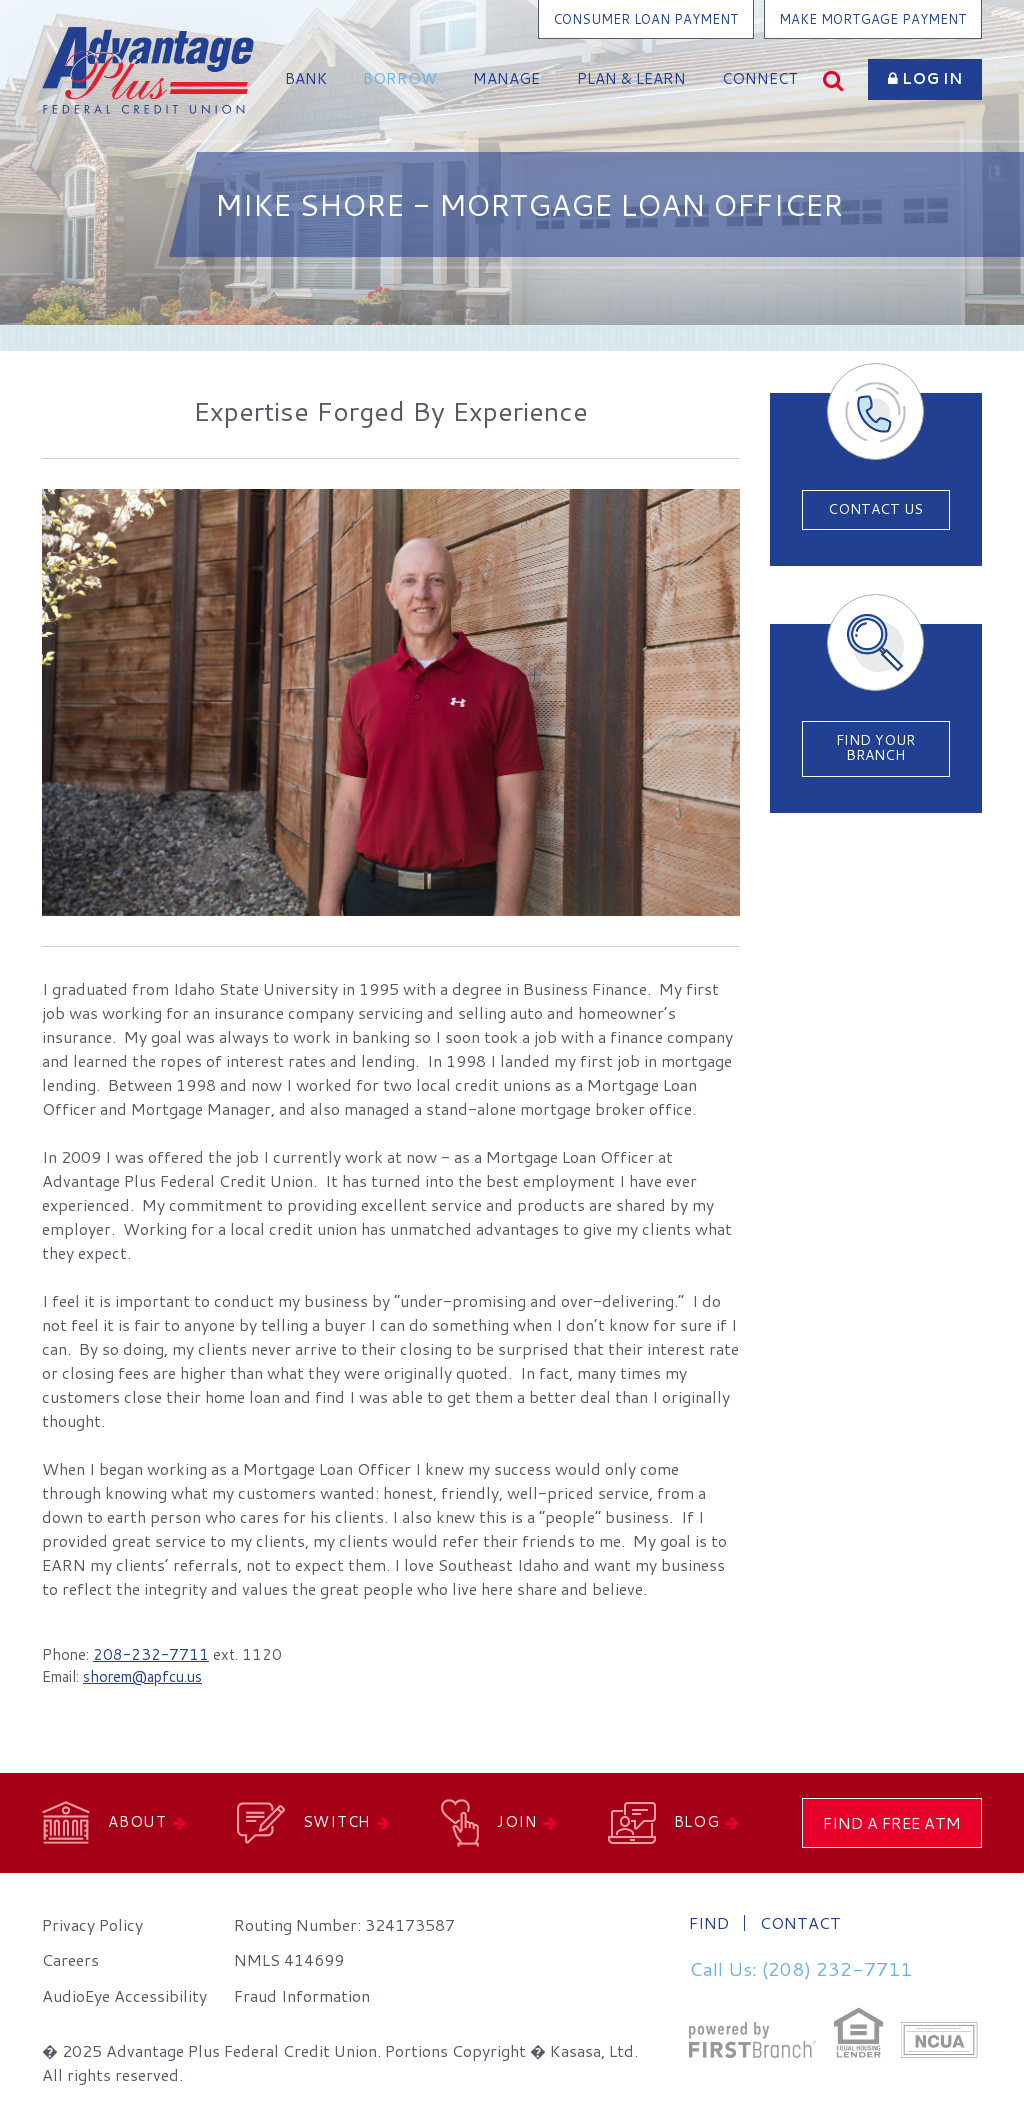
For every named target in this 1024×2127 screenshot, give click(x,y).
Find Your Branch (875, 747)
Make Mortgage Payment (873, 19)
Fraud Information (302, 1995)
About (137, 1821)
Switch (337, 1821)
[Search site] (833, 79)
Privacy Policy (92, 1924)
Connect (760, 78)
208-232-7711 (151, 1654)
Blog (697, 1821)
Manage (506, 78)
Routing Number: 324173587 (344, 1924)
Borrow (400, 78)
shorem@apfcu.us (142, 1676)
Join (517, 1821)
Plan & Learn (631, 78)
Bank (306, 78)
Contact (800, 1923)
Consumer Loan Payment (646, 19)
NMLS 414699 (289, 1959)
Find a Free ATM (892, 1822)
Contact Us (875, 509)
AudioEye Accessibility (124, 1995)
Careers (70, 1959)
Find (709, 1923)
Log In (925, 78)
